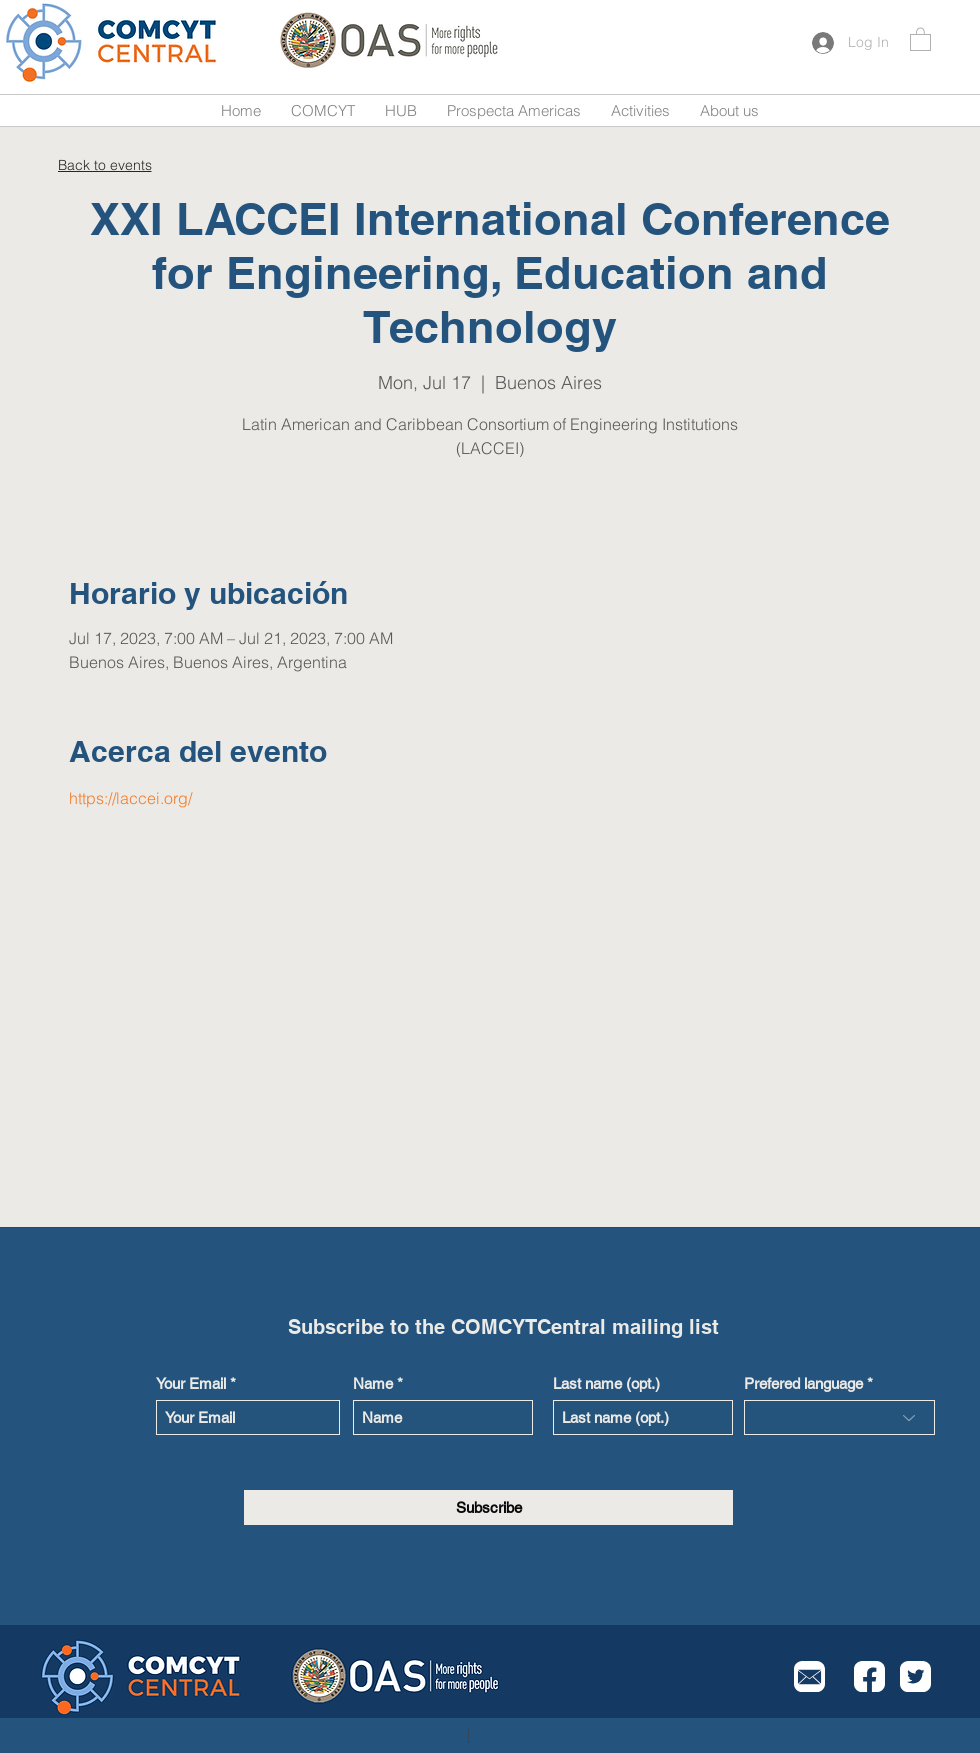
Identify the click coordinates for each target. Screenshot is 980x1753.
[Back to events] (104, 164)
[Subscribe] (488, 1507)
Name (373, 1383)
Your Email (191, 1383)
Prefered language (803, 1383)
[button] (920, 38)
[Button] (113, 42)
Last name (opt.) (606, 1383)
